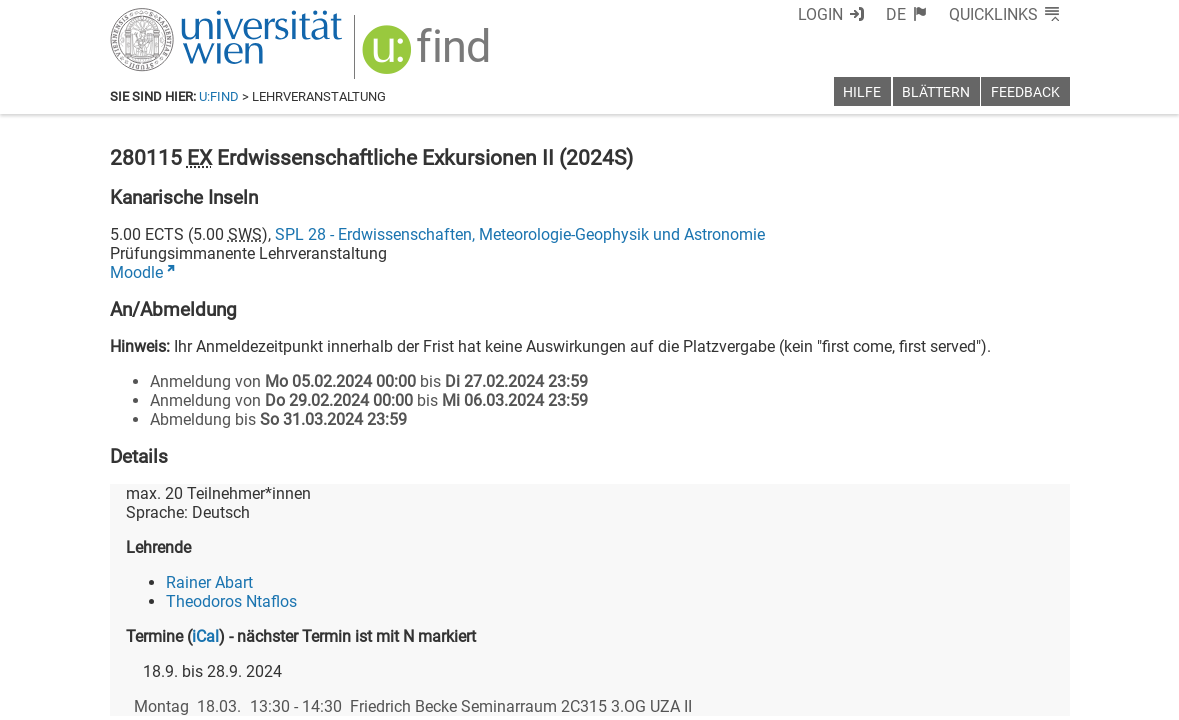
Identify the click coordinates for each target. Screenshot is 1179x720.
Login (820, 14)
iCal (205, 636)
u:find (219, 96)
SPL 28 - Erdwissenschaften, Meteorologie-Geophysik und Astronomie (520, 234)
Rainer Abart (209, 582)
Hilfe (862, 92)
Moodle (136, 272)
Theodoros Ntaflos (231, 601)
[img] (428, 56)
